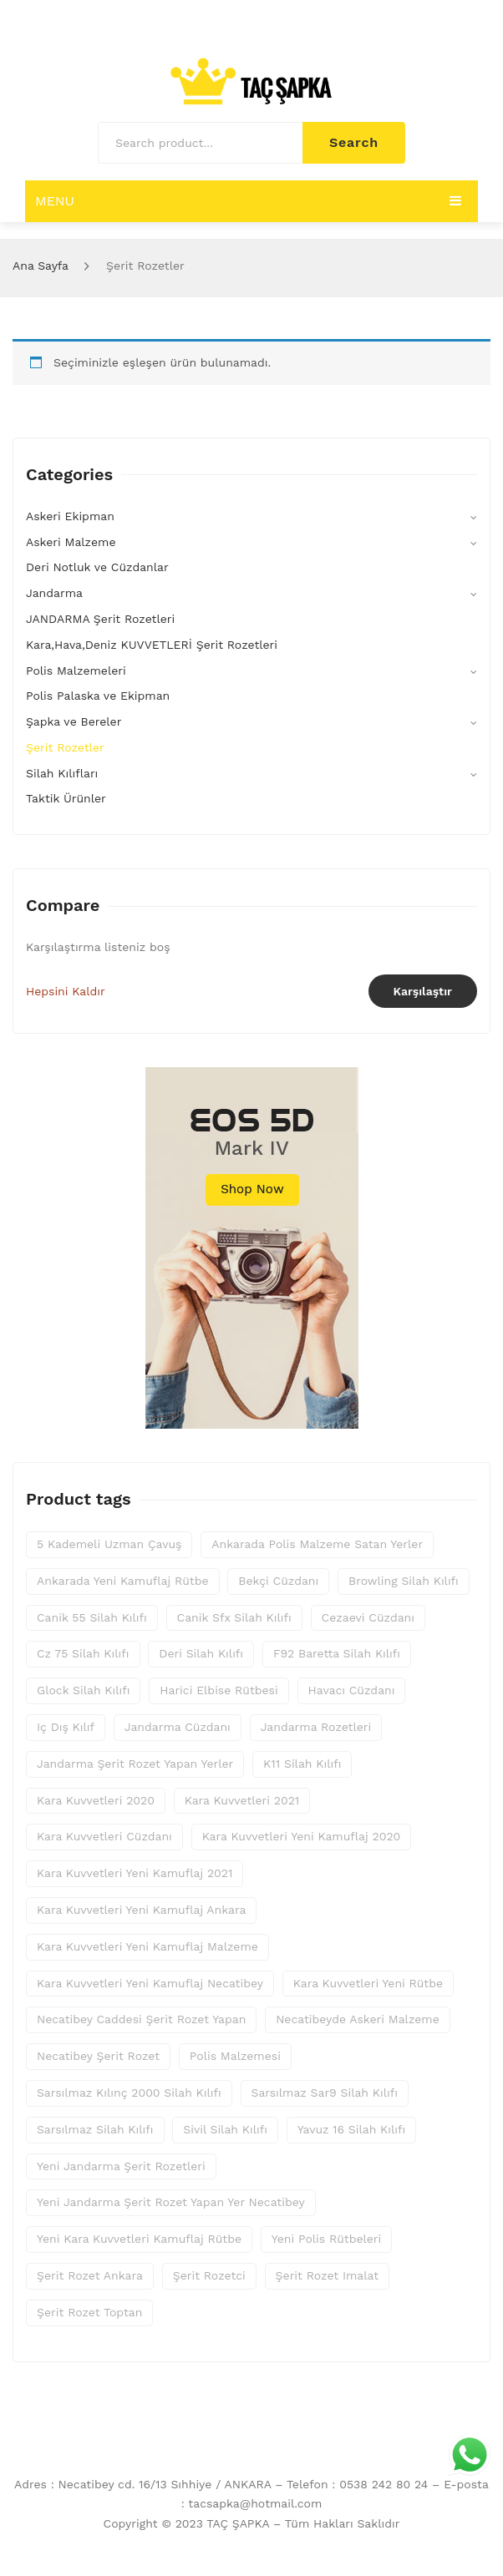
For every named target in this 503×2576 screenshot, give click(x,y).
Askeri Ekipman (70, 516)
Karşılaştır (423, 991)
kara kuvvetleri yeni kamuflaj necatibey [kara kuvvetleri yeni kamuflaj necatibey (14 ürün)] (150, 1983)
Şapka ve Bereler (73, 721)
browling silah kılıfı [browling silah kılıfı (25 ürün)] (403, 1580)
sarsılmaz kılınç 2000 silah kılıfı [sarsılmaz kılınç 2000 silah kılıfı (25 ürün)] (129, 2092)
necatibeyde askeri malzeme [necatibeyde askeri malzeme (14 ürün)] (357, 2019)
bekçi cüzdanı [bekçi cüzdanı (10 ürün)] (278, 1580)
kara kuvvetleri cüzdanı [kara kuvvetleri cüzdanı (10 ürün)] (104, 1836)
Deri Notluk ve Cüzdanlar (97, 567)
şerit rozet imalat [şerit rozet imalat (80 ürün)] (327, 2275)
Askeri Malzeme (70, 542)
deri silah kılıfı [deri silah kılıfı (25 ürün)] (201, 1653)
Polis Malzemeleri (76, 670)
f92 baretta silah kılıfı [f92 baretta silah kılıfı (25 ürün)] (336, 1653)
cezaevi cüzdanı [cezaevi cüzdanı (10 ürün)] (368, 1617)
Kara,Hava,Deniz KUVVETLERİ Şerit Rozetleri (151, 644)
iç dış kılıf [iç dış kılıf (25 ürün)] (65, 1726)
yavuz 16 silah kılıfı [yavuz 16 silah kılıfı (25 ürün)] (351, 2129)
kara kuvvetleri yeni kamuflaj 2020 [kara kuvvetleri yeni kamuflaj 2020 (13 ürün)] (301, 1836)
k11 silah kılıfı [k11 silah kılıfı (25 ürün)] (302, 1763)
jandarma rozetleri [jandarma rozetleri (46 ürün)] (316, 1726)
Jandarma (54, 593)
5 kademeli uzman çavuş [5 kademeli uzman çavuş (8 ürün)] (109, 1544)
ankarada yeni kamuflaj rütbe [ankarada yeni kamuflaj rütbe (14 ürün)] (123, 1580)
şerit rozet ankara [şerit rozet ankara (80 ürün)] (90, 2275)
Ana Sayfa (41, 265)
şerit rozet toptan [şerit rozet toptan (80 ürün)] (89, 2312)
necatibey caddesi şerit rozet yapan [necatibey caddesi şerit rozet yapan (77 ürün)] (141, 2019)
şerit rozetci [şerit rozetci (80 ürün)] (209, 2275)
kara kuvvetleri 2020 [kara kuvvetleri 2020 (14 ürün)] (96, 1800)
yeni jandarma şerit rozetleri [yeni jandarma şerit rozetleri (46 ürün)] (121, 2166)
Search (354, 142)
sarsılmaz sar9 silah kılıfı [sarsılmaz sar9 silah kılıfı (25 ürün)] (325, 2092)
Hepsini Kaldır (65, 991)
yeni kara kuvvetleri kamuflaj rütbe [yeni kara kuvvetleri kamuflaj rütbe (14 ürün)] (139, 2238)
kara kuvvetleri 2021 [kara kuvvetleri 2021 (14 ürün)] (242, 1800)
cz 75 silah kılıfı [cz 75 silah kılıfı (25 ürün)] (83, 1653)
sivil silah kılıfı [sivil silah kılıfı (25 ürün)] (225, 2129)
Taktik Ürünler (66, 798)
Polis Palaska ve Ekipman (98, 695)
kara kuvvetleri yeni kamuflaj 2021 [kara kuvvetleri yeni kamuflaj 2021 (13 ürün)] (134, 1873)
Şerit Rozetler (65, 747)
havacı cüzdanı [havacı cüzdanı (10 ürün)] (351, 1690)
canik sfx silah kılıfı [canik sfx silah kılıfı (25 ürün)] (234, 1617)
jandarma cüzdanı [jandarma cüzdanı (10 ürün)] (177, 1726)
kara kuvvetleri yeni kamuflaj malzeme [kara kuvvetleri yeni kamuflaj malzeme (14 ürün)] (147, 1946)
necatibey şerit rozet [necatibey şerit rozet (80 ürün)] (98, 2055)
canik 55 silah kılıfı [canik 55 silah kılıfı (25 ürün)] (92, 1617)
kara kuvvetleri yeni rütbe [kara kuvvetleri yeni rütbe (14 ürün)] (368, 1983)
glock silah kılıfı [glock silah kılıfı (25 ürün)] (83, 1690)
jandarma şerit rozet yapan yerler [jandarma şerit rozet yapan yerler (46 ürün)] (135, 1763)
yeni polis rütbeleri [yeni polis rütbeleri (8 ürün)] (327, 2238)
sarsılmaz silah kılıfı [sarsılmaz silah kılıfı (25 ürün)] (95, 2129)
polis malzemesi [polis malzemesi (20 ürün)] (235, 2055)
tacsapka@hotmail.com (255, 2503)
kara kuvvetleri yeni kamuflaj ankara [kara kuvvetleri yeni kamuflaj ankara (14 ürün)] (141, 1909)
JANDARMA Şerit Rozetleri (100, 618)
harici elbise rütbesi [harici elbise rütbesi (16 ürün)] (218, 1690)
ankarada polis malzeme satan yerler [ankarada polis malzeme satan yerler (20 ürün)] (317, 1544)
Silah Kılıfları (62, 773)
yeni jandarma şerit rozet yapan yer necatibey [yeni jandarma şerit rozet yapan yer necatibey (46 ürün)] (171, 2202)
